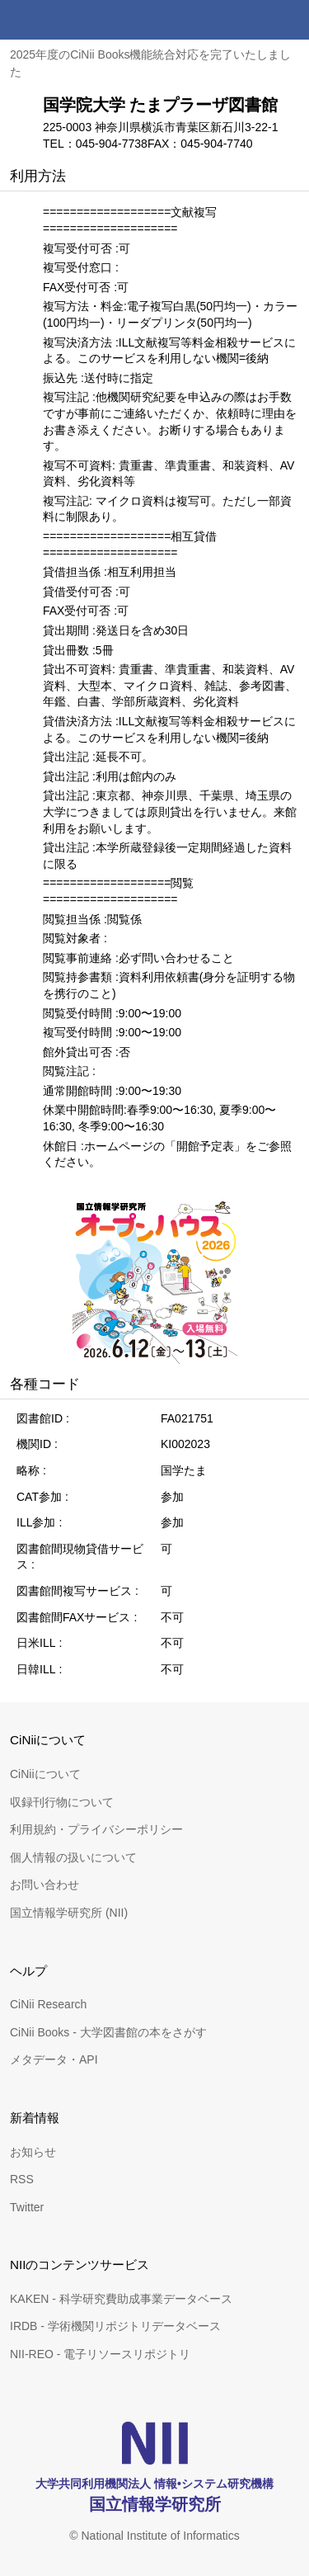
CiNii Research (48, 2004)
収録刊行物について (62, 1802)
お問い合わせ (44, 1884)
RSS (22, 2179)
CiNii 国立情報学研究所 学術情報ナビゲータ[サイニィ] (72, 20)
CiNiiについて (45, 1774)
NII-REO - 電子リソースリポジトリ (100, 2354)
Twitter (27, 2207)
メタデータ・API (54, 2059)
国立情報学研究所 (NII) (69, 1912)
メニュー (289, 19)
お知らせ (33, 2151)
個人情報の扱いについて (73, 1857)
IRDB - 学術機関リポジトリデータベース (115, 2326)
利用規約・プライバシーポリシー (96, 1829)
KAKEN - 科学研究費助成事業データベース (121, 2298)
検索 (249, 19)
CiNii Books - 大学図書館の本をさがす (108, 2032)
